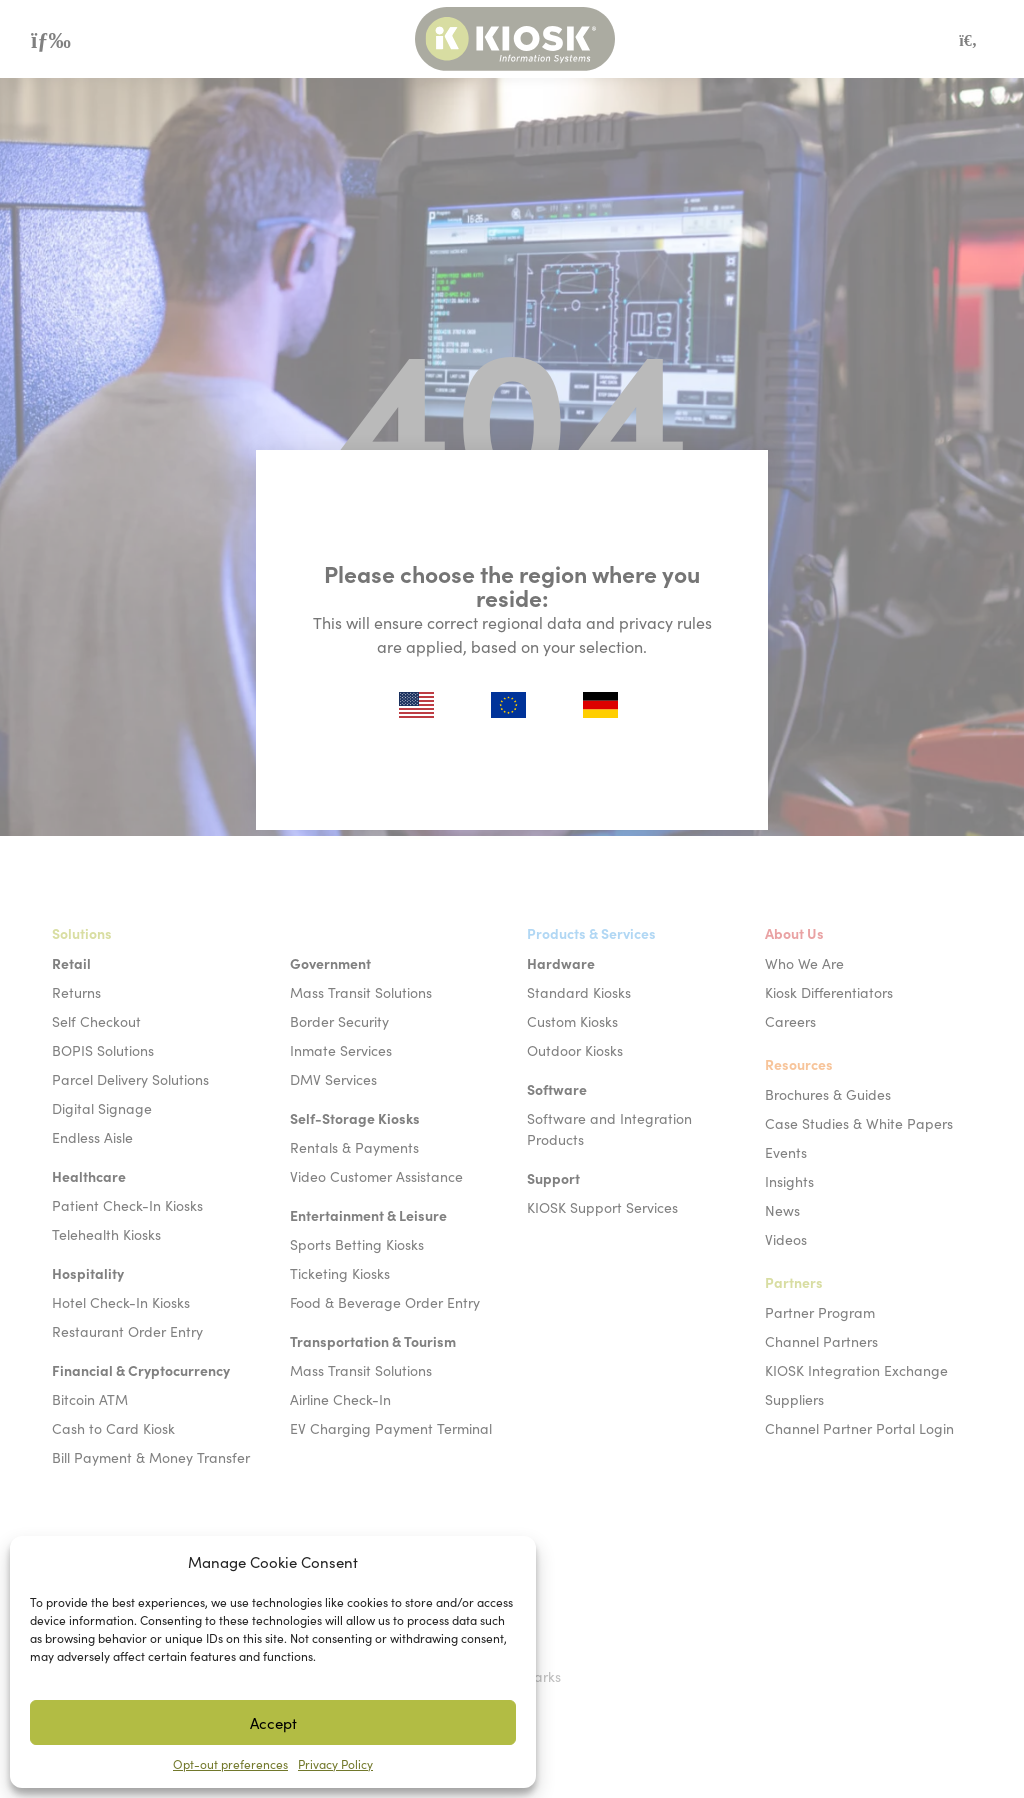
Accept (273, 1722)
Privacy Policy (335, 1763)
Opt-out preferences (230, 1763)
